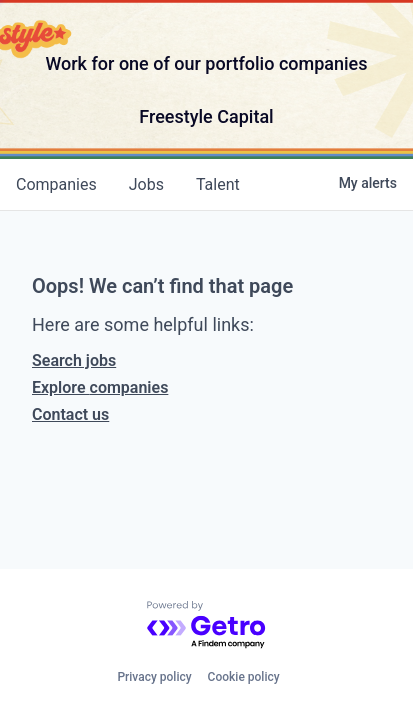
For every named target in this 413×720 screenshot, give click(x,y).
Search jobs (74, 360)
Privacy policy (154, 677)
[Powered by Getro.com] (207, 625)
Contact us (70, 414)
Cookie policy (244, 677)
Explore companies (100, 387)
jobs (146, 184)
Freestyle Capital (206, 116)
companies (56, 184)
